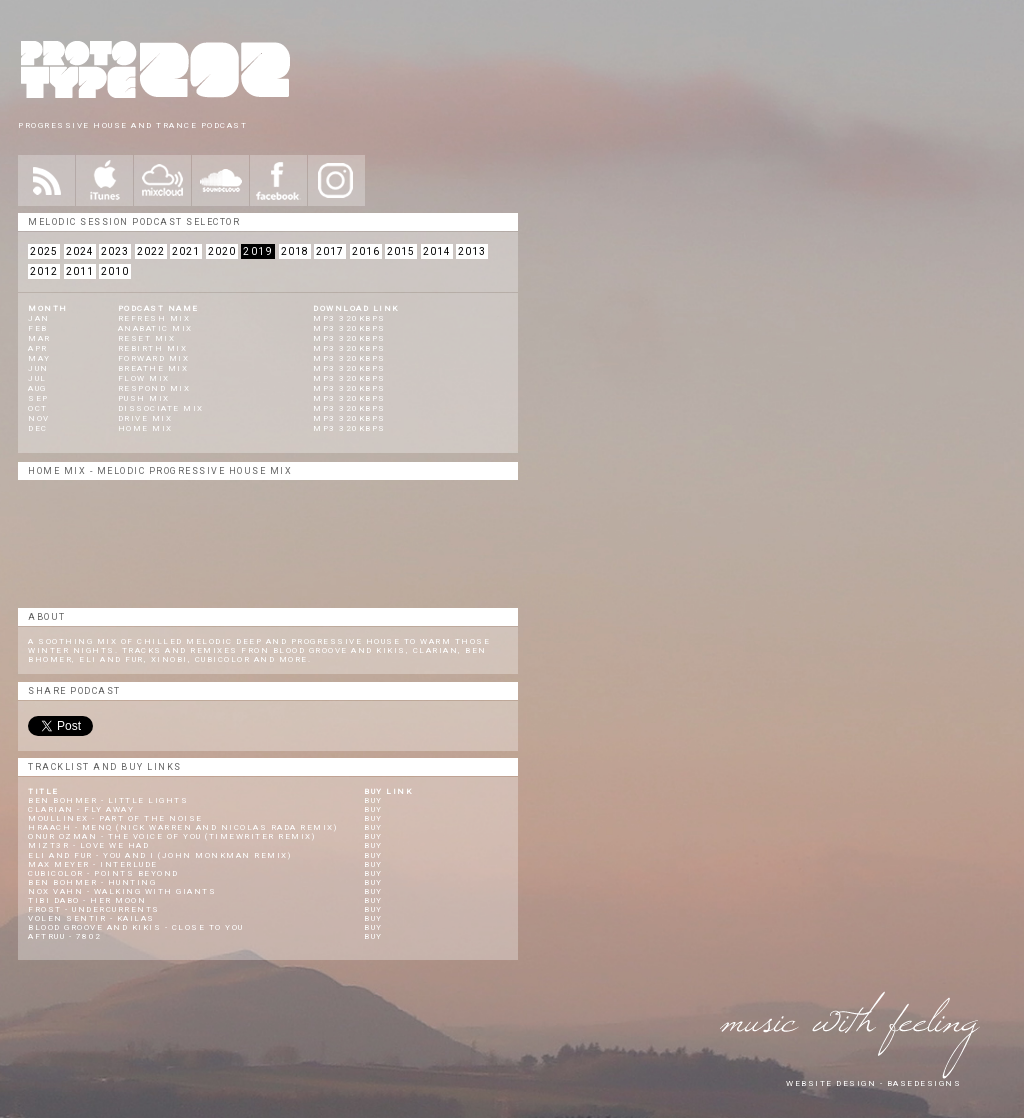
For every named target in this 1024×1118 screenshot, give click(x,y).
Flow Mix (144, 378)
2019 (258, 251)
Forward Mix (154, 358)
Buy (373, 800)
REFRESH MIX (154, 318)
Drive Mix (145, 418)
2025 (44, 251)
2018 (295, 251)
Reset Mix (147, 338)
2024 (80, 251)
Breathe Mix (153, 368)
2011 (80, 271)
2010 (115, 271)
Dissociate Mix (161, 408)
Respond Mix (154, 388)
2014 (437, 251)
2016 (366, 251)
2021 (186, 251)
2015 (401, 251)
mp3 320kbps (349, 318)
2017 (330, 251)
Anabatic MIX (155, 328)
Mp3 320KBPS (349, 368)
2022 (151, 251)
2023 (115, 251)
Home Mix (145, 428)
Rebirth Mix (153, 348)
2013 (472, 251)
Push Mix (144, 398)
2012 (44, 271)
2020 (222, 251)
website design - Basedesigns (873, 1083)
